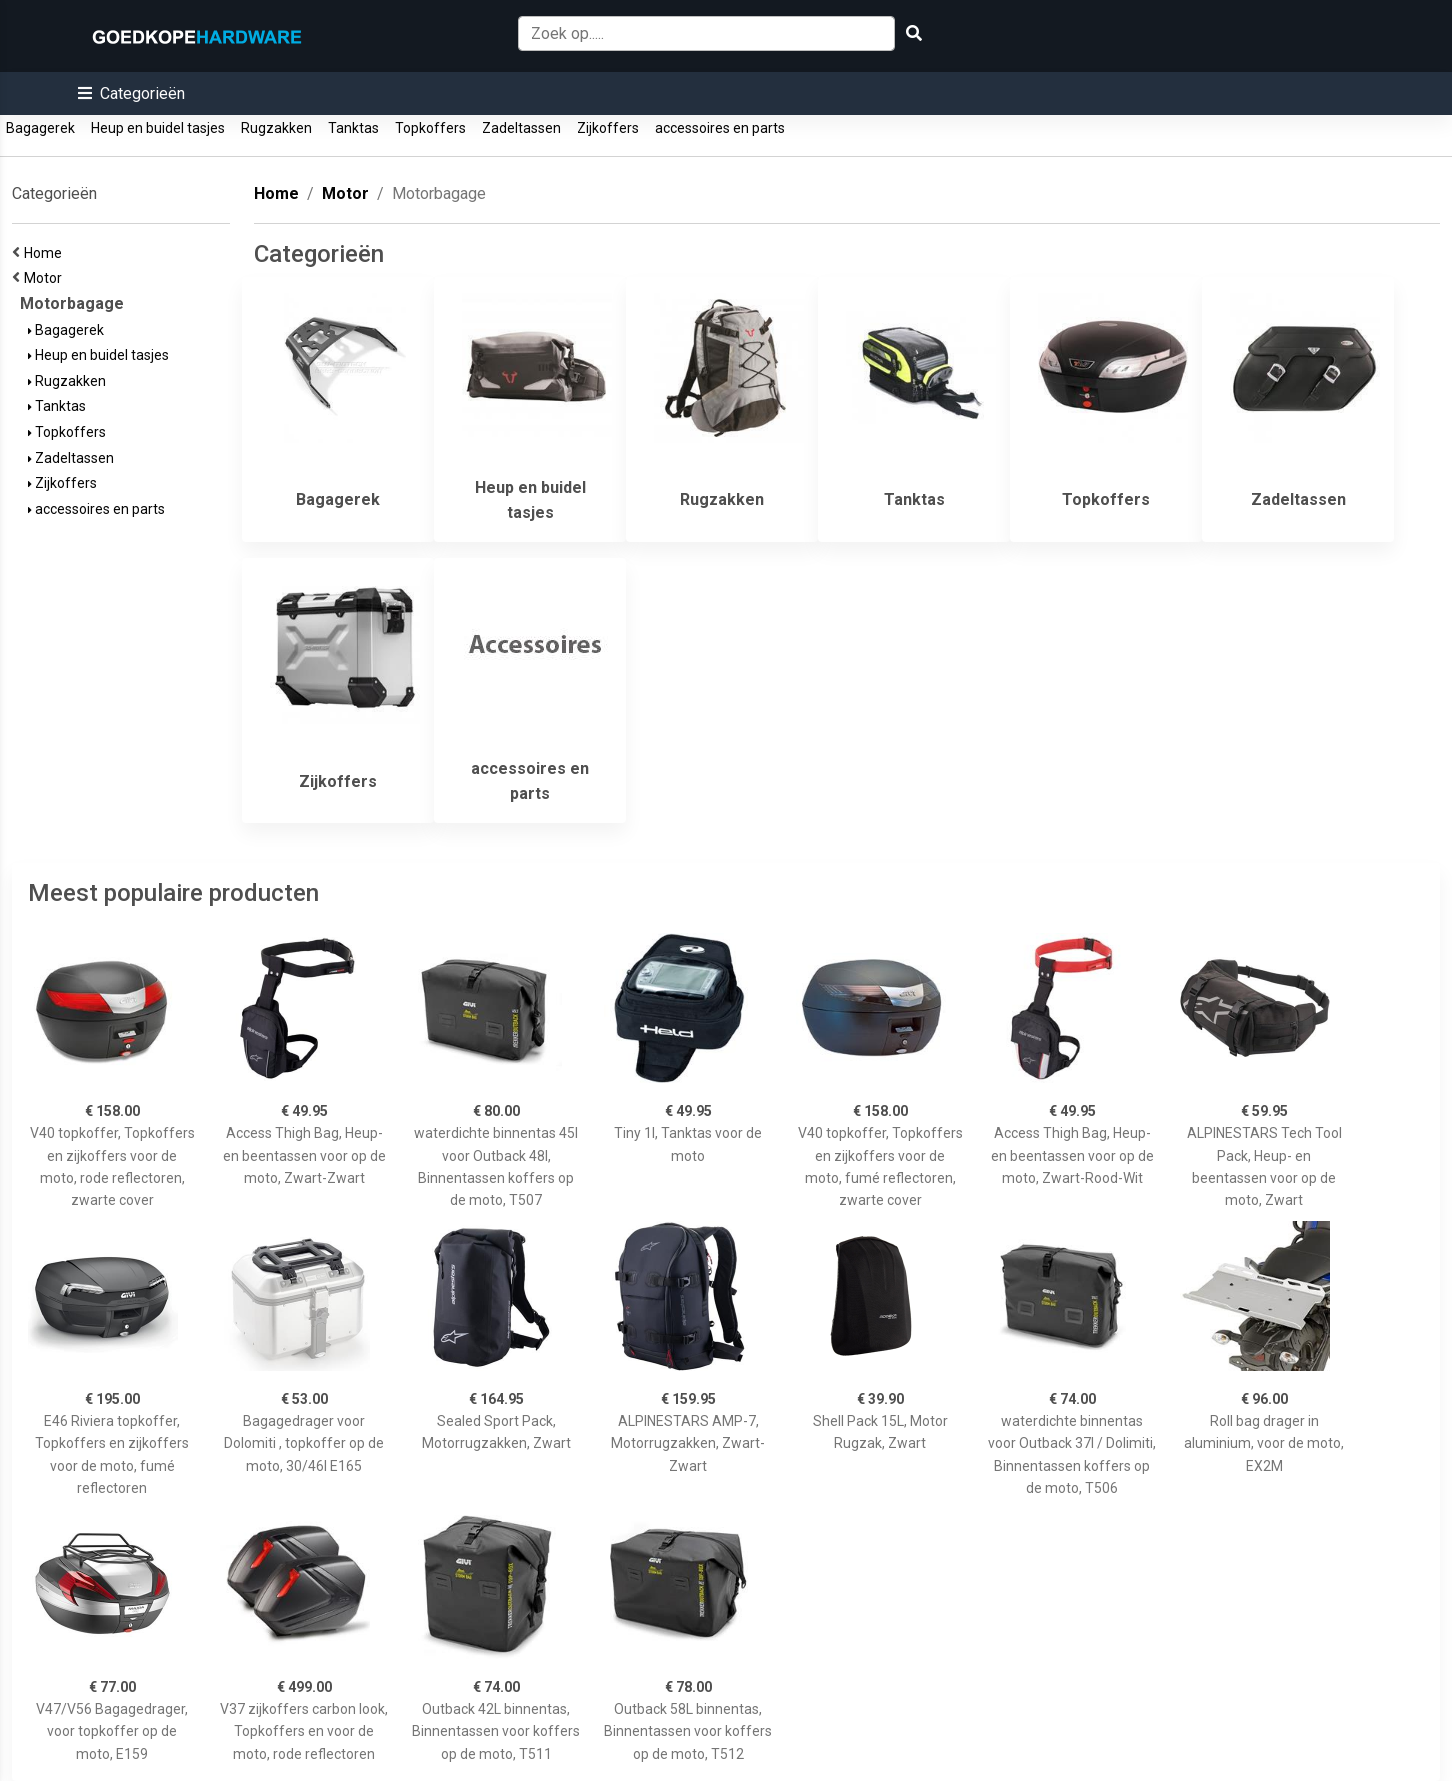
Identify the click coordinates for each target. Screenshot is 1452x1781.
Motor (46, 278)
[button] (131, 93)
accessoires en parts (720, 128)
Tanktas (353, 128)
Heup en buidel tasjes (158, 128)
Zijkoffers (608, 128)
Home (46, 253)
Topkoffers (430, 128)
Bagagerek (40, 128)
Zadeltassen (521, 128)
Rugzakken (276, 128)
